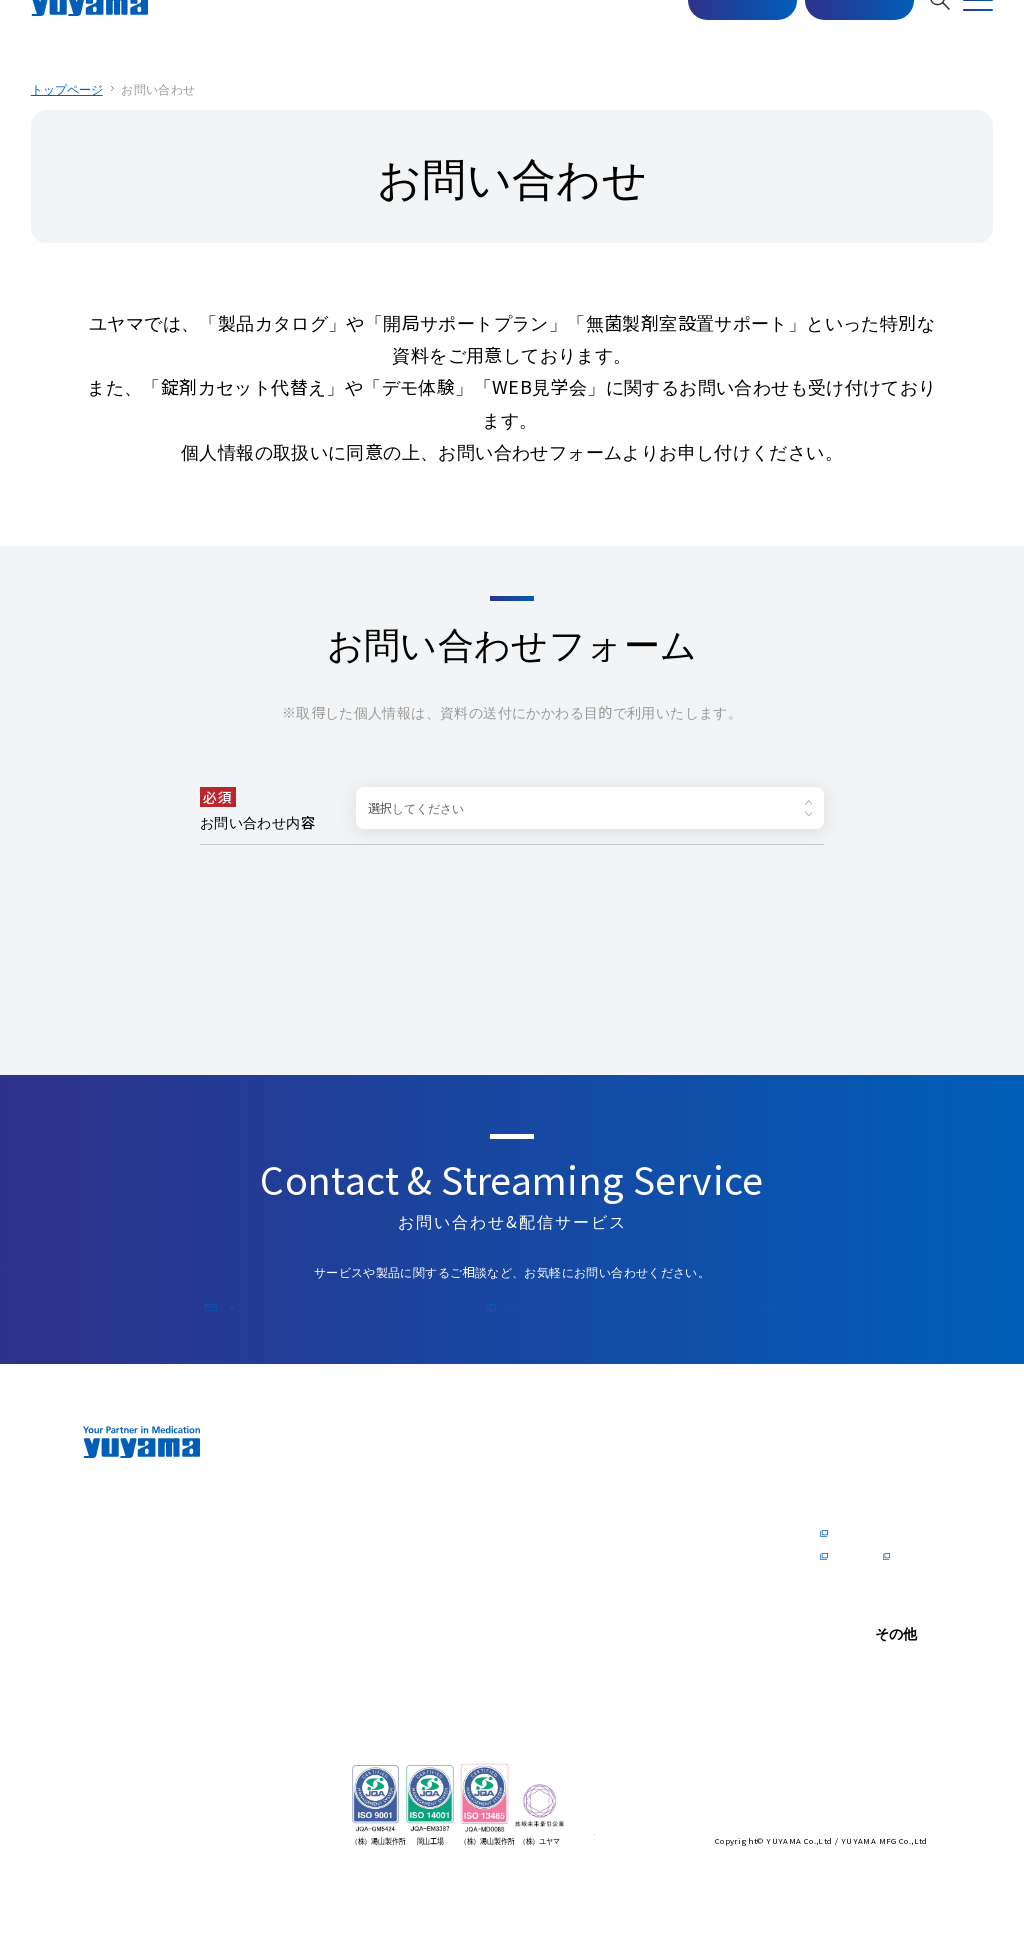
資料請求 (652, 1569)
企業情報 (348, 1478)
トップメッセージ (364, 1508)
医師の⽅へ (665, 1478)
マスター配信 (715, 32)
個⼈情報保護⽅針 (865, 1760)
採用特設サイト (860, 1615)
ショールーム (503, 1508)
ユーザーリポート (514, 1554)
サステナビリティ (512, 1645)
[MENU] (978, 31)
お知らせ (843, 1737)
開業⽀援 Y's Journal (682, 1615)
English (840, 1821)
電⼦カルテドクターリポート (697, 1538)
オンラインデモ (509, 1531)
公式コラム (713, 1330)
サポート (498, 1600)
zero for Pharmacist (351, 1538)
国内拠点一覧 (353, 1615)
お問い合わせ (832, 32)
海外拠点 (342, 1638)
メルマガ (520, 1330)
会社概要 (342, 1569)
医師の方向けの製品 (680, 1508)
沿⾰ (330, 1592)
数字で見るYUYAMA (848, 1561)
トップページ (68, 89)
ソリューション (359, 1661)
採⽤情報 (849, 1478)
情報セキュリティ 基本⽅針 (865, 1790)
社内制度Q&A (855, 1592)
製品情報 (498, 1478)
